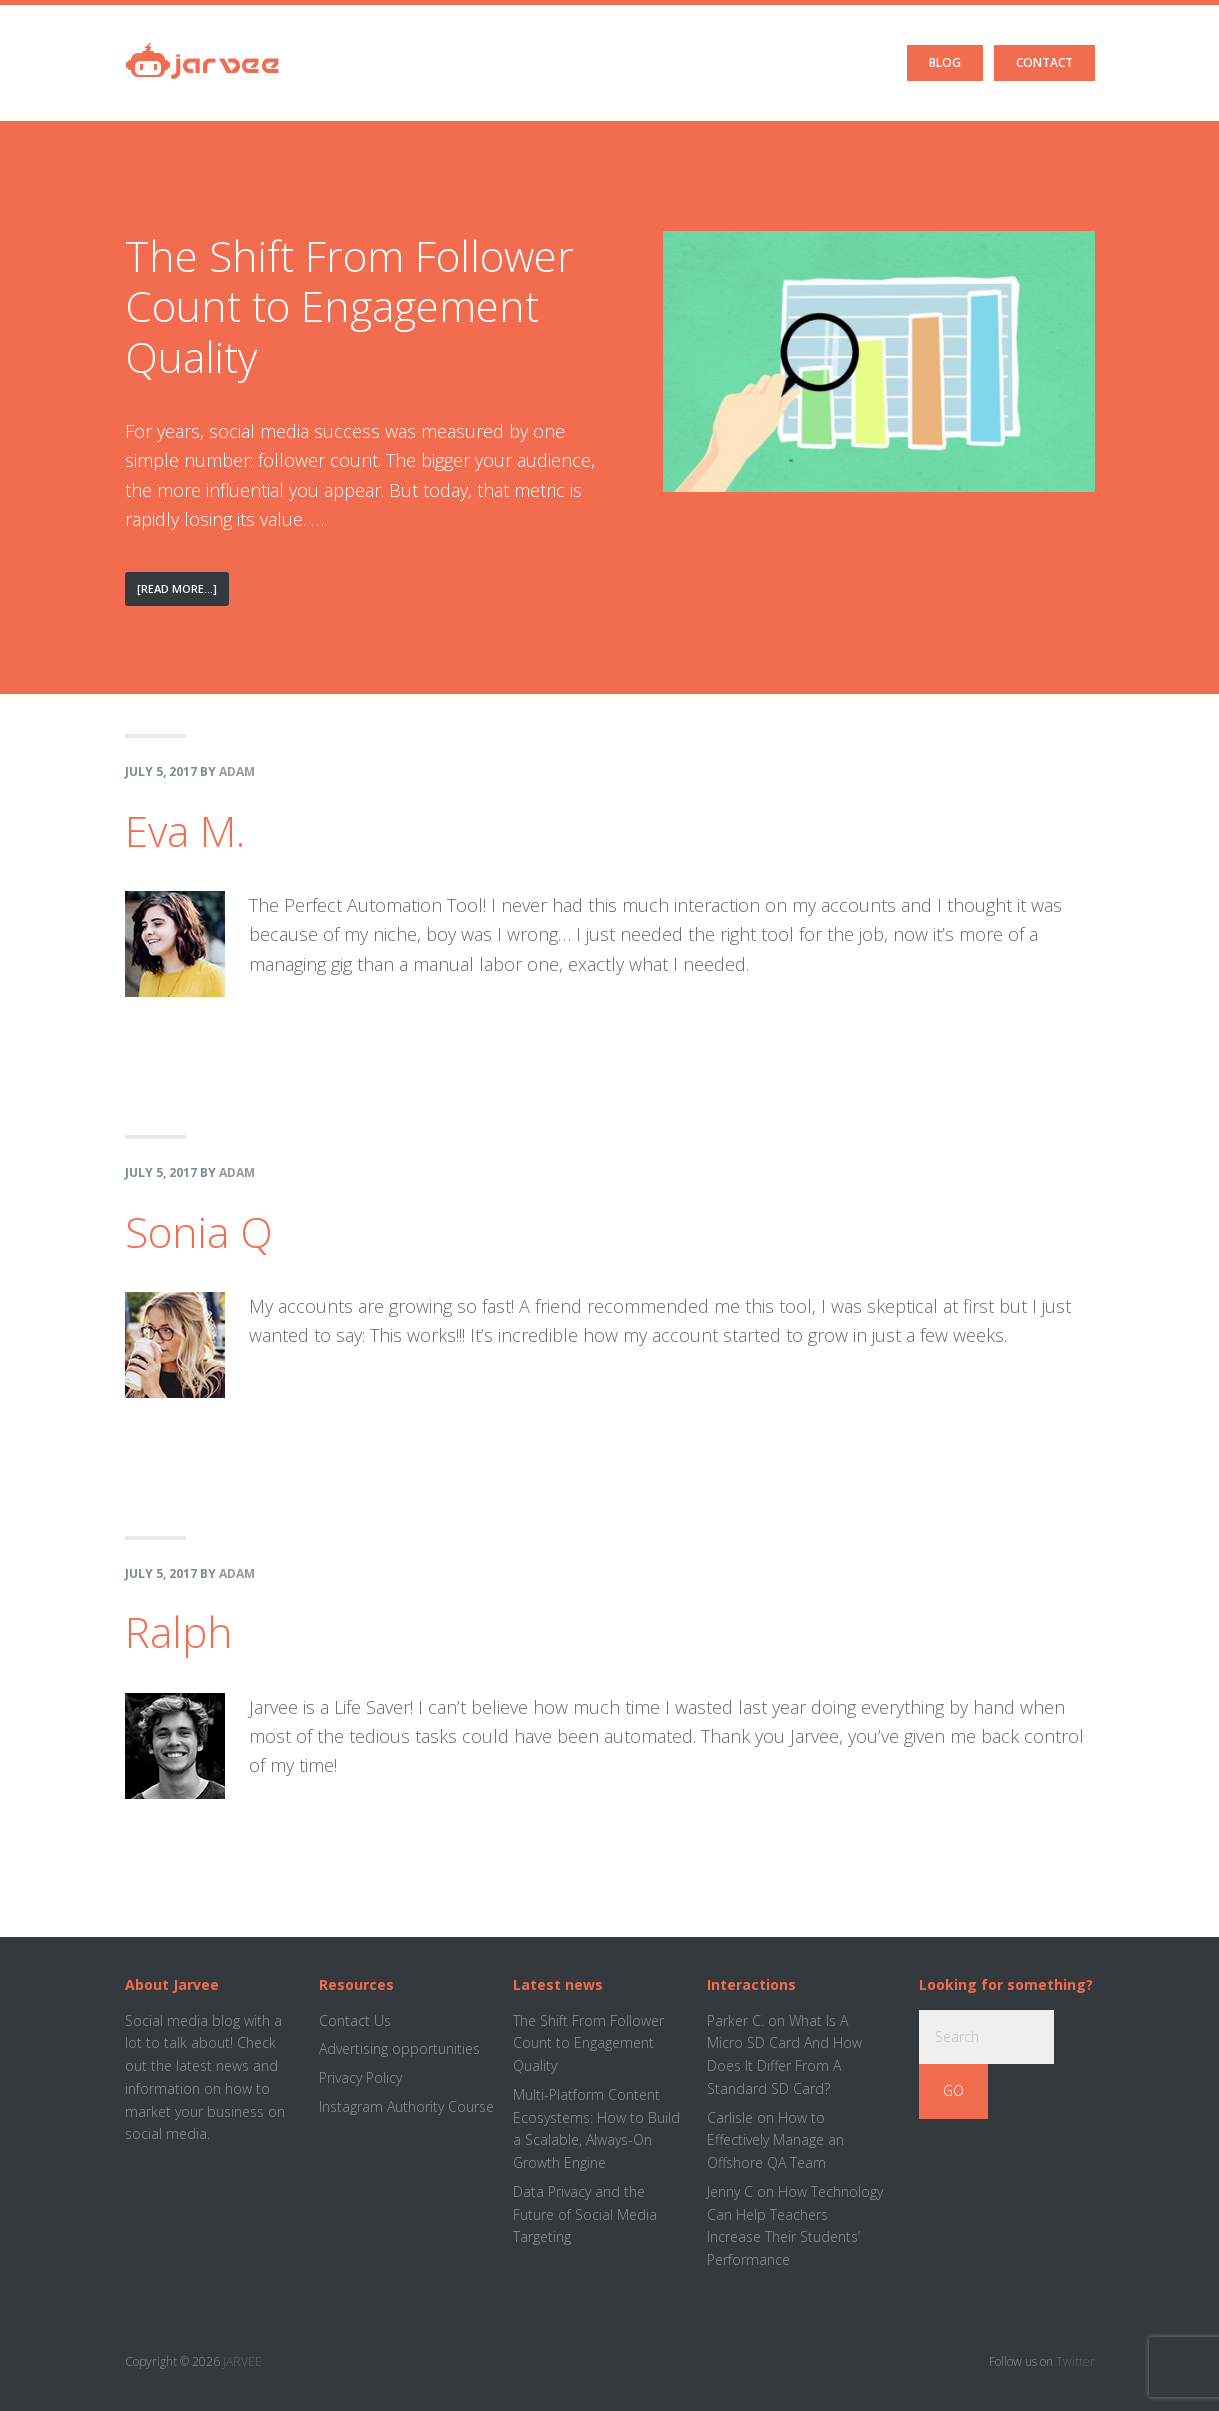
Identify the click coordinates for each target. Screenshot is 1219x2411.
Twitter (1075, 2361)
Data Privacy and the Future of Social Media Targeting (585, 2214)
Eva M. (185, 830)
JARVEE (242, 2361)
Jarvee (202, 45)
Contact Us (355, 2020)
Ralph (179, 1631)
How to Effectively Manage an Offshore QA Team (775, 2140)
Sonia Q (199, 1231)
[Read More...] (183, 604)
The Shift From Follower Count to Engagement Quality (349, 306)
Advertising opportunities (399, 2048)
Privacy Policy (360, 2077)
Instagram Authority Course (406, 2106)
